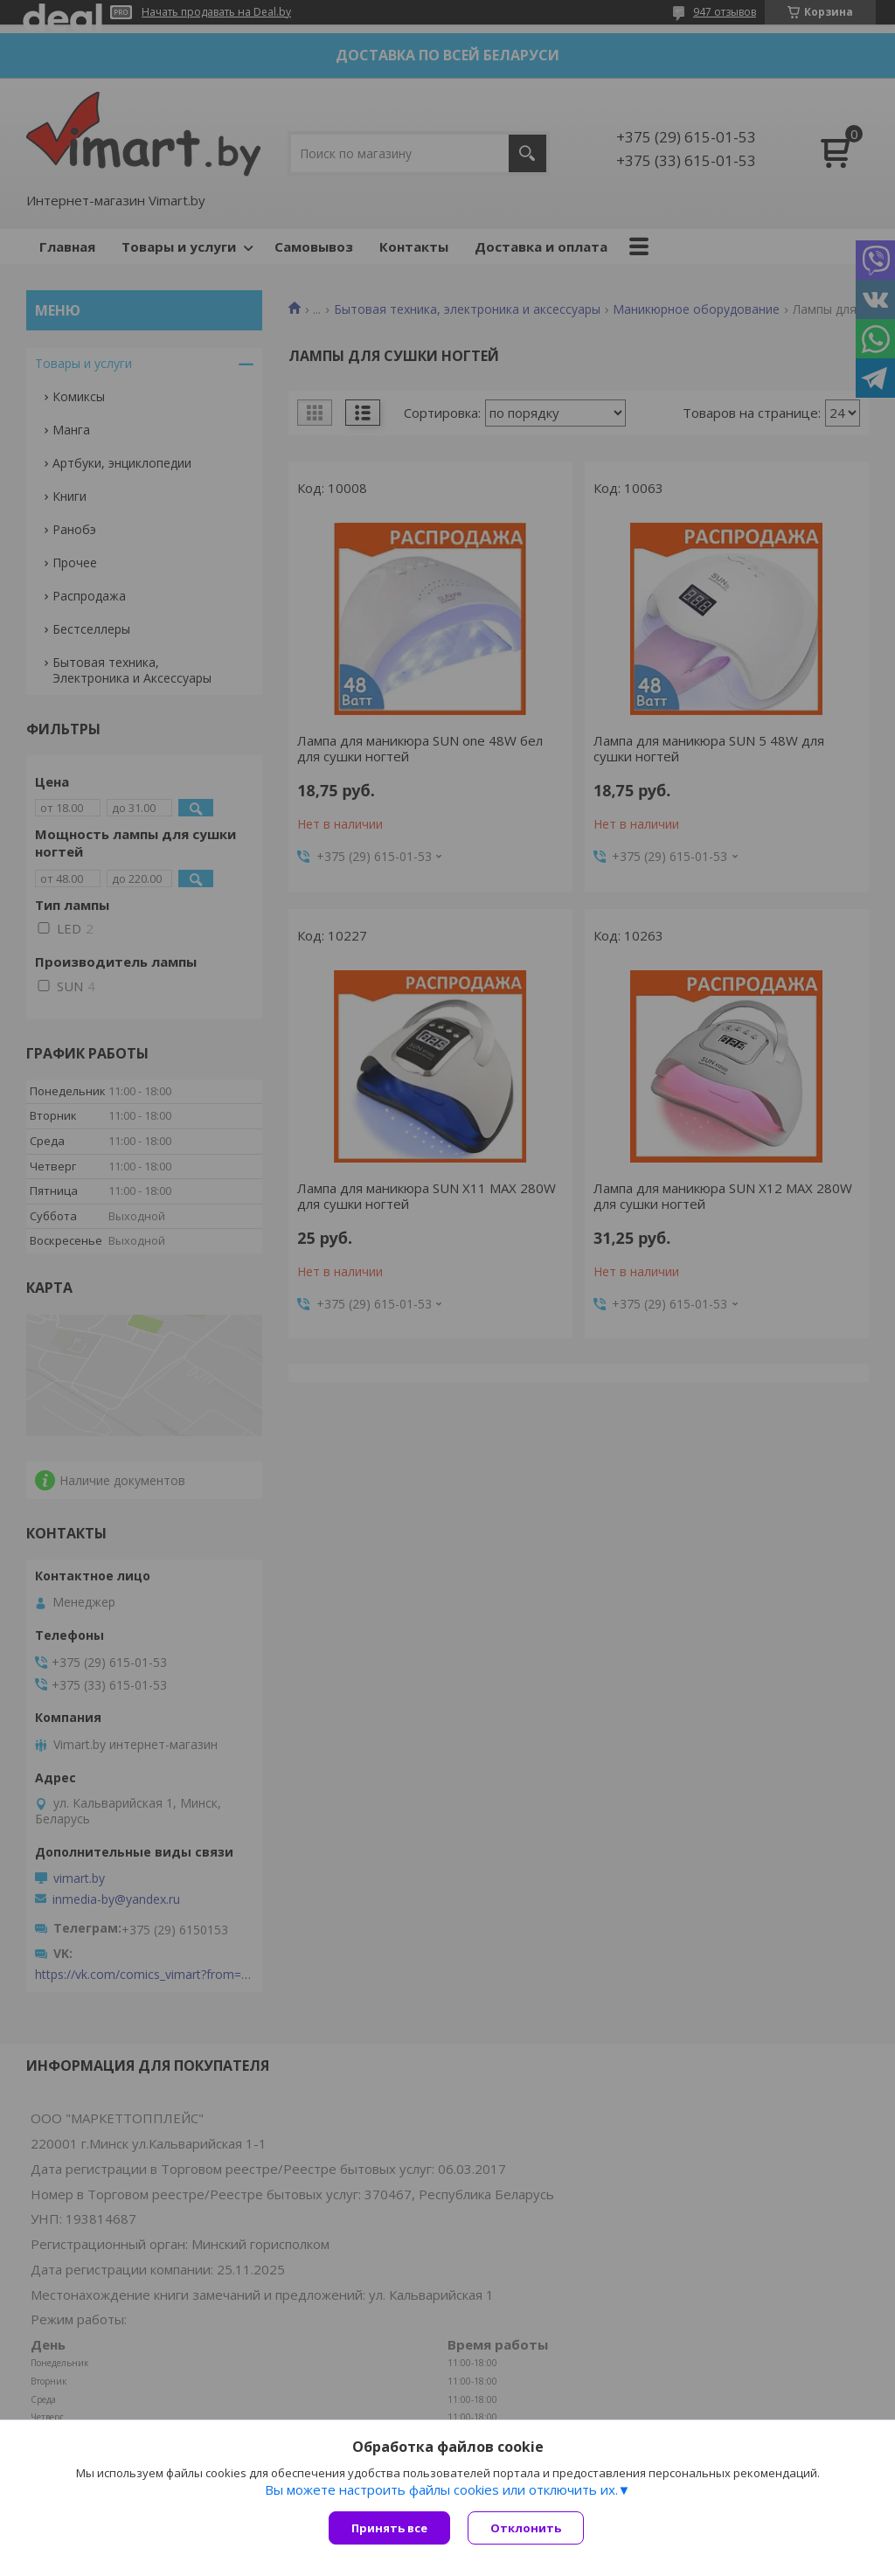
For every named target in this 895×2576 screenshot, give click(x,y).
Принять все (389, 2528)
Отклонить (525, 2528)
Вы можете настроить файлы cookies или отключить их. (441, 2489)
